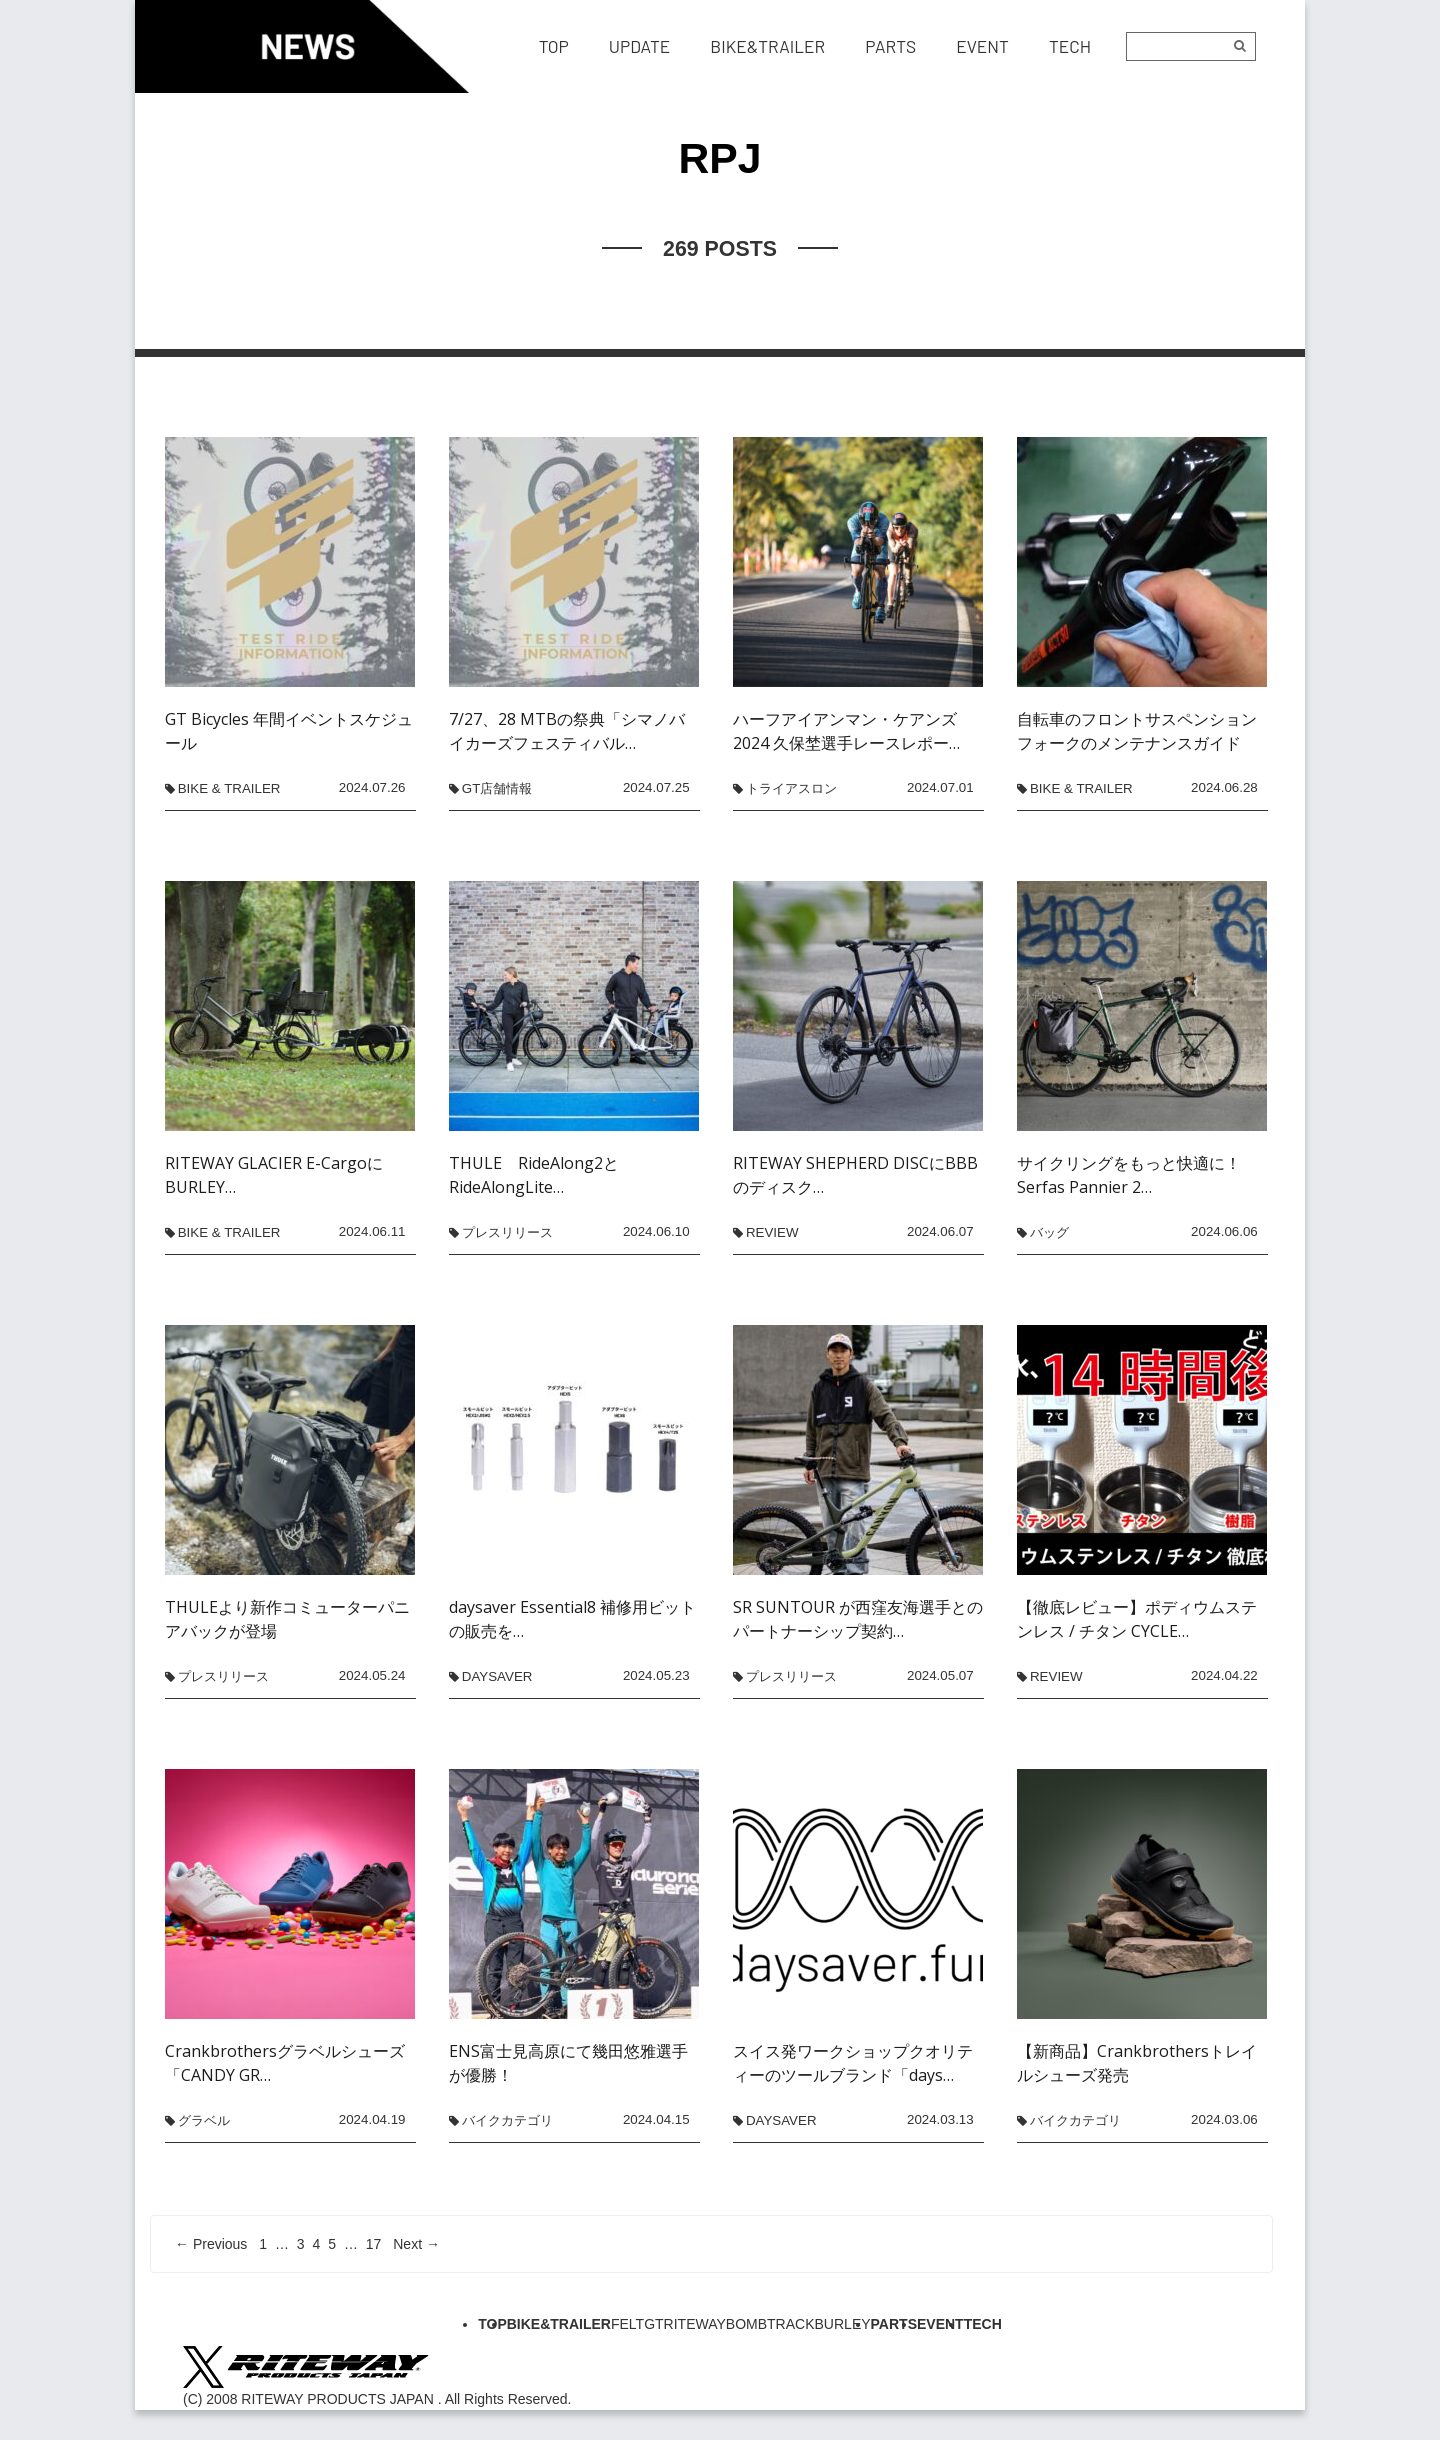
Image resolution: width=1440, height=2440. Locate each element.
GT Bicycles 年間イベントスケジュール (289, 731)
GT (653, 2324)
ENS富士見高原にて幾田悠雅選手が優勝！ (568, 2063)
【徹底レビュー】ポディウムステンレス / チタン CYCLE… (1137, 1619)
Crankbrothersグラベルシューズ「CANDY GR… (285, 2063)
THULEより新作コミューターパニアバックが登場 (287, 1619)
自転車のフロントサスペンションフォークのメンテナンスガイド (1137, 731)
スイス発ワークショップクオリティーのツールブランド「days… (853, 2063)
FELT (627, 2324)
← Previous (211, 2244)
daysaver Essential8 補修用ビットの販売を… (572, 1619)
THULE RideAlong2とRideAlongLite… (534, 1175)
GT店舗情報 (497, 788)
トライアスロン (791, 788)
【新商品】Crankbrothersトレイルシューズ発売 (1137, 2063)
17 (374, 2244)
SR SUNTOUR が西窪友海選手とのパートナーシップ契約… (858, 1619)
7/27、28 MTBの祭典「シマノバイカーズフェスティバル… (567, 731)
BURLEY (843, 2324)
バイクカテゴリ (507, 2120)
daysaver (497, 1676)
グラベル (204, 2120)
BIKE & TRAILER (229, 788)
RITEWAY (695, 2324)
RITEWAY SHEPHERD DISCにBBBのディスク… (855, 1175)
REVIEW (772, 1232)
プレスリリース (507, 1232)
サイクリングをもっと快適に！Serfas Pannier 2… (1129, 1175)
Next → (416, 2244)
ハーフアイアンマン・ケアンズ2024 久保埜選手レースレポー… (846, 731)
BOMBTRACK (770, 2324)
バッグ (1049, 1232)
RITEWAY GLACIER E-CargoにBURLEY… (274, 1175)
